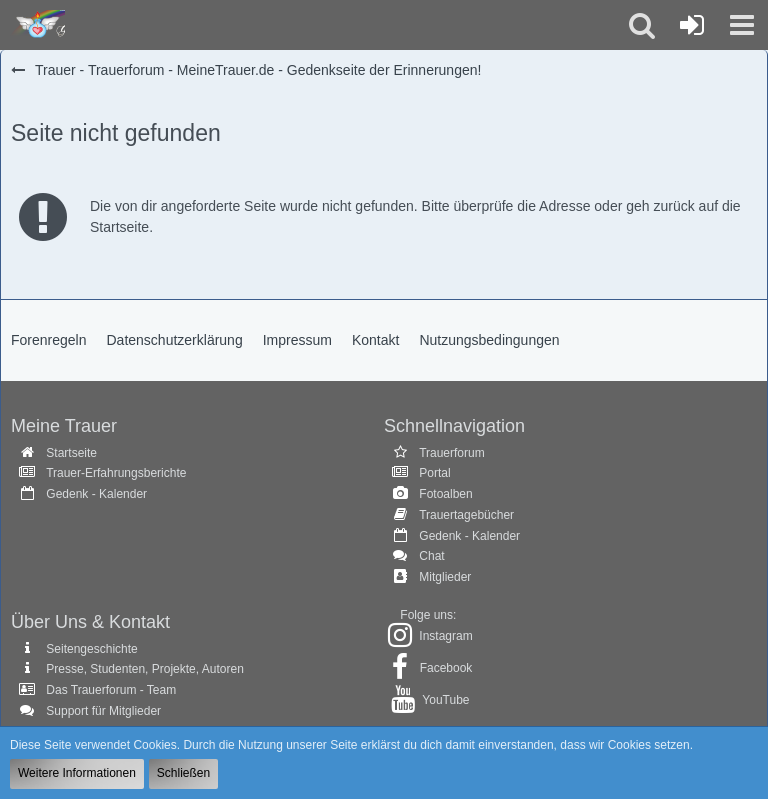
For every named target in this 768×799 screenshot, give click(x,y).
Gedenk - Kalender (96, 494)
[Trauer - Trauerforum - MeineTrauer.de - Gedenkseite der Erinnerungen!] (37, 25)
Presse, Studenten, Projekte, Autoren (144, 669)
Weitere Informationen (77, 773)
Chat (431, 556)
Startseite (71, 453)
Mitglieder (445, 577)
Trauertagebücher (466, 515)
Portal (434, 473)
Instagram (445, 636)
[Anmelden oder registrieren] (692, 25)
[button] (742, 25)
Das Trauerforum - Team (111, 690)
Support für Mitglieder (103, 711)
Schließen (183, 773)
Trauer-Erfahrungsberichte (116, 473)
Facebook (446, 668)
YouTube (445, 700)
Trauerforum (452, 453)
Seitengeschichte (91, 649)
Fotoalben (445, 494)
